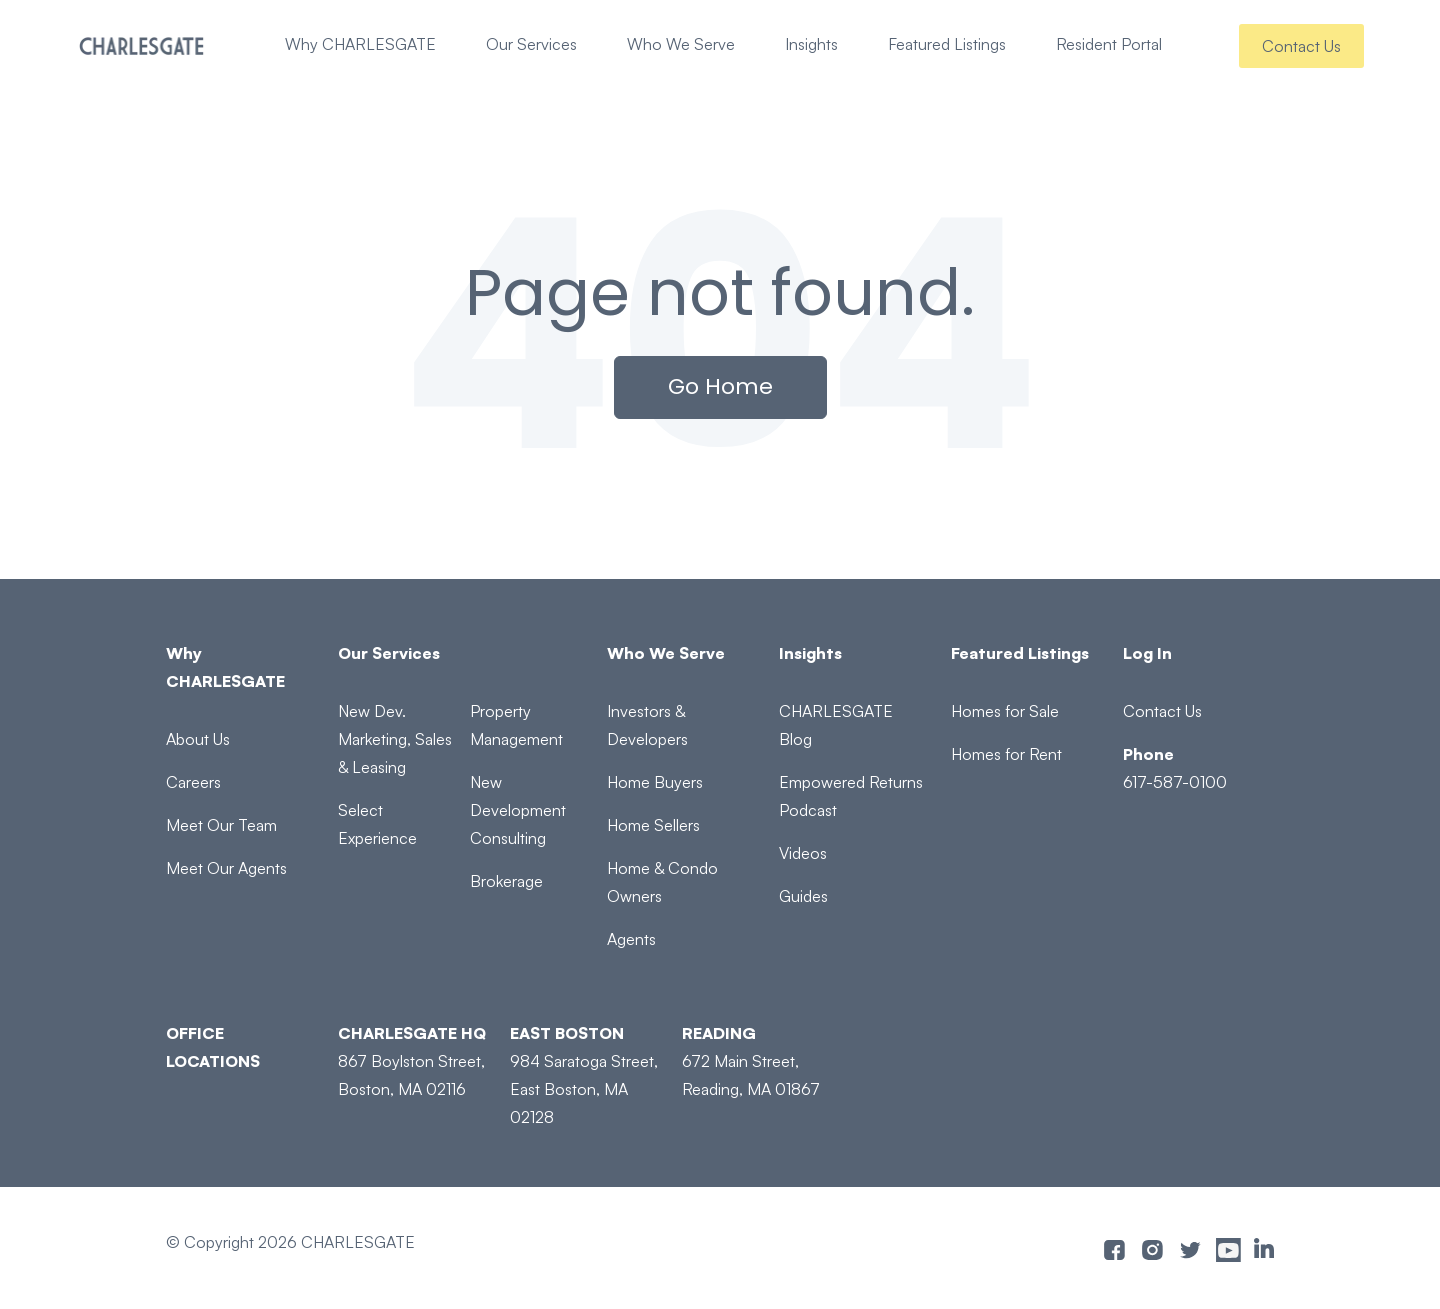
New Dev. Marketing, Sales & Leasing (395, 739)
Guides (803, 896)
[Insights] (854, 653)
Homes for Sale (1005, 711)
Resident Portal (1109, 44)
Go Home (720, 386)
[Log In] (1198, 653)
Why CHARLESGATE (360, 44)
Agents (631, 939)
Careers (193, 782)
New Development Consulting (518, 810)
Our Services (531, 44)
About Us (198, 739)
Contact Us (1301, 46)
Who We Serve (681, 44)
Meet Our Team (221, 825)
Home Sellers (653, 825)
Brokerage (506, 881)
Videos (803, 853)
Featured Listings (947, 44)
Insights (811, 44)
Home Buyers (655, 782)
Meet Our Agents (226, 868)
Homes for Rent (1006, 754)
